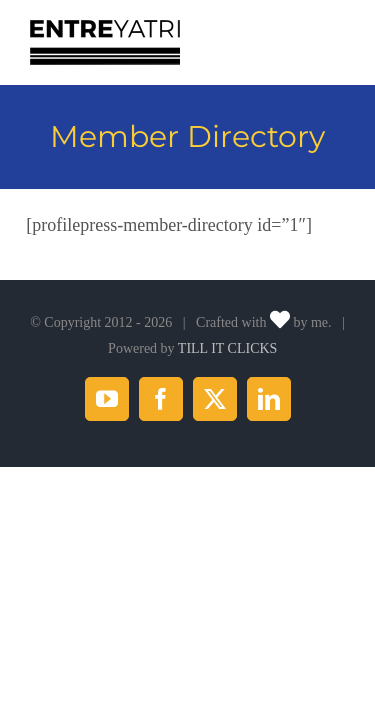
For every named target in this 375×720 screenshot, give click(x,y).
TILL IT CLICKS (228, 398)
